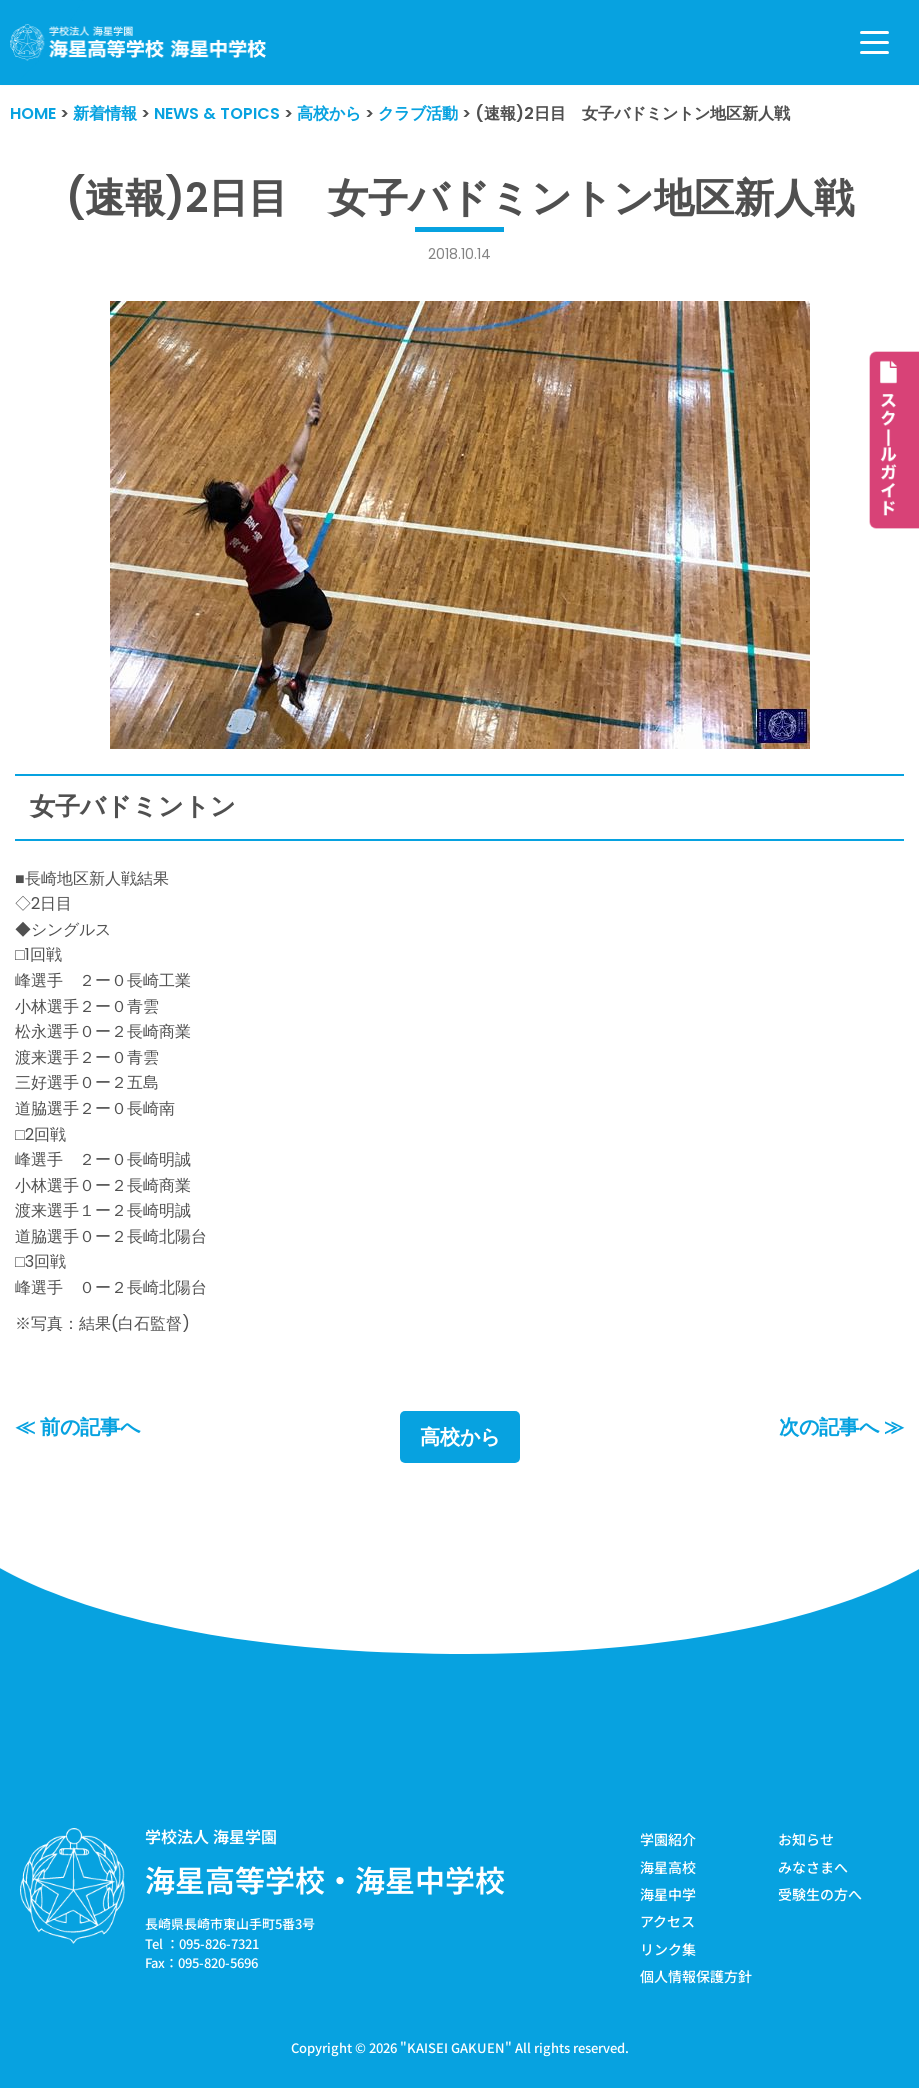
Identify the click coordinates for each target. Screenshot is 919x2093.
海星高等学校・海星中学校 (325, 1879)
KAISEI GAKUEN (456, 2047)
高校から (460, 1437)
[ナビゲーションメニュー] (874, 42)
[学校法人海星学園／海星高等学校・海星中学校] (138, 42)
